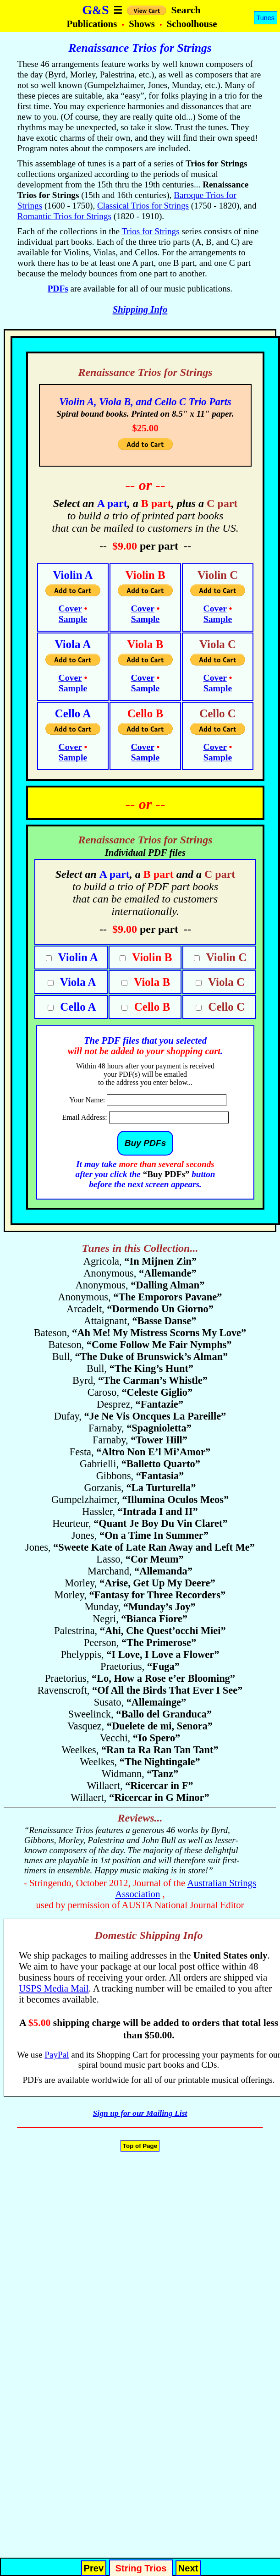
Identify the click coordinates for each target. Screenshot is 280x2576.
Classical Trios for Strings (143, 205)
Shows (143, 23)
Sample (73, 619)
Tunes (266, 18)
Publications (92, 23)
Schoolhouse (192, 23)
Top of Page (140, 2145)
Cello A (76, 1007)
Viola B (151, 982)
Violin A (76, 957)
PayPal (56, 2054)
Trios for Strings (150, 231)
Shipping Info (140, 309)
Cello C (225, 1007)
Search (185, 10)
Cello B (151, 1007)
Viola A (76, 982)
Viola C (225, 982)
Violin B (150, 957)
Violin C (225, 957)
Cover (70, 608)
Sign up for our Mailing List (140, 2113)
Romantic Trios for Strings (64, 216)
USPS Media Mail (54, 1988)
